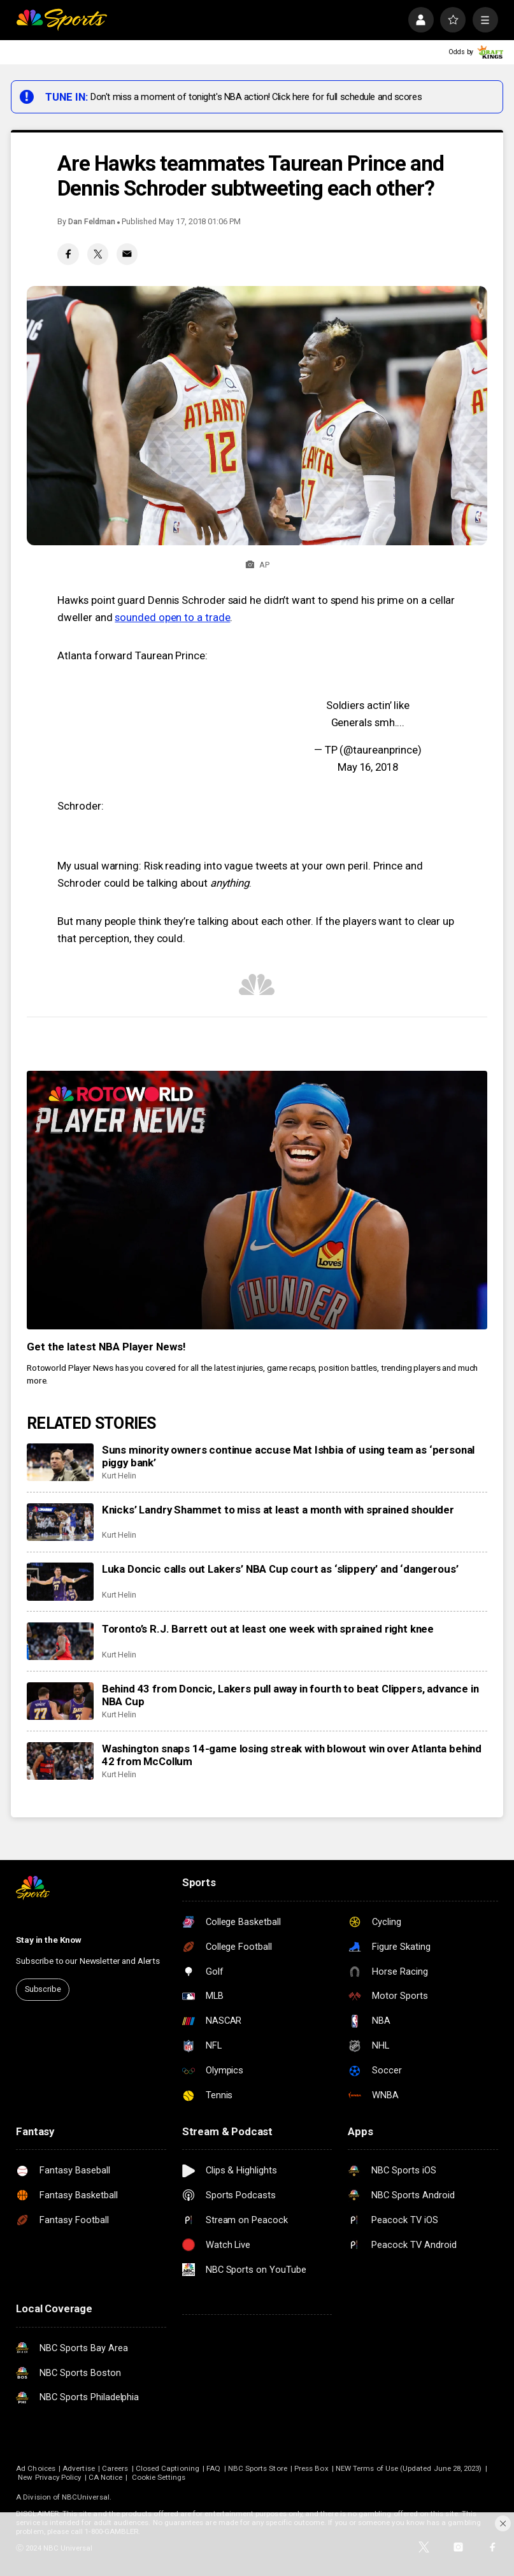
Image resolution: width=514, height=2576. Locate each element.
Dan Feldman (91, 221)
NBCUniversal (86, 2497)
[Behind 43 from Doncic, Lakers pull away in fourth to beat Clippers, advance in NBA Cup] (60, 1701)
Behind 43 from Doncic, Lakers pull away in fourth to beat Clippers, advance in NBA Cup (290, 1695)
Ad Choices (35, 2468)
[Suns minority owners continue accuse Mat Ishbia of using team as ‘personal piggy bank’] (60, 1462)
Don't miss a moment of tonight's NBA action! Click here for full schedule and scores (256, 97)
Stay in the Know (49, 1940)
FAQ (213, 2468)
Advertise (78, 2468)
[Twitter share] (98, 254)
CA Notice (106, 2477)
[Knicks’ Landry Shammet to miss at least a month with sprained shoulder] (60, 1522)
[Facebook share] (68, 254)
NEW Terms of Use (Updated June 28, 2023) (409, 2468)
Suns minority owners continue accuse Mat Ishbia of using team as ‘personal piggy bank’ (288, 1456)
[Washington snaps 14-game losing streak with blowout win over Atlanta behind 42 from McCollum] (60, 1761)
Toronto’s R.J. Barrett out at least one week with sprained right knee (268, 1628)
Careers (115, 2468)
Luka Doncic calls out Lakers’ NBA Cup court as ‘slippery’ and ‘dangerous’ (280, 1569)
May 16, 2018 (368, 767)
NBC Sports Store (257, 2468)
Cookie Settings (159, 2477)
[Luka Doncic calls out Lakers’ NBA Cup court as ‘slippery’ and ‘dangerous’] (60, 1581)
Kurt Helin (119, 1475)
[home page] (61, 19)
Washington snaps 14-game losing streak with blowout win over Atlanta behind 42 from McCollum (292, 1755)
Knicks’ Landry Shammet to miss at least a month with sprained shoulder (278, 1509)
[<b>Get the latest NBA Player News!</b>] (257, 1200)
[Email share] (127, 254)
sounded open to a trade (172, 617)
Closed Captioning (167, 2468)
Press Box (311, 2468)
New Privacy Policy (49, 2477)
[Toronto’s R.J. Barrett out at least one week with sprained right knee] (60, 1641)
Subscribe (43, 1989)
